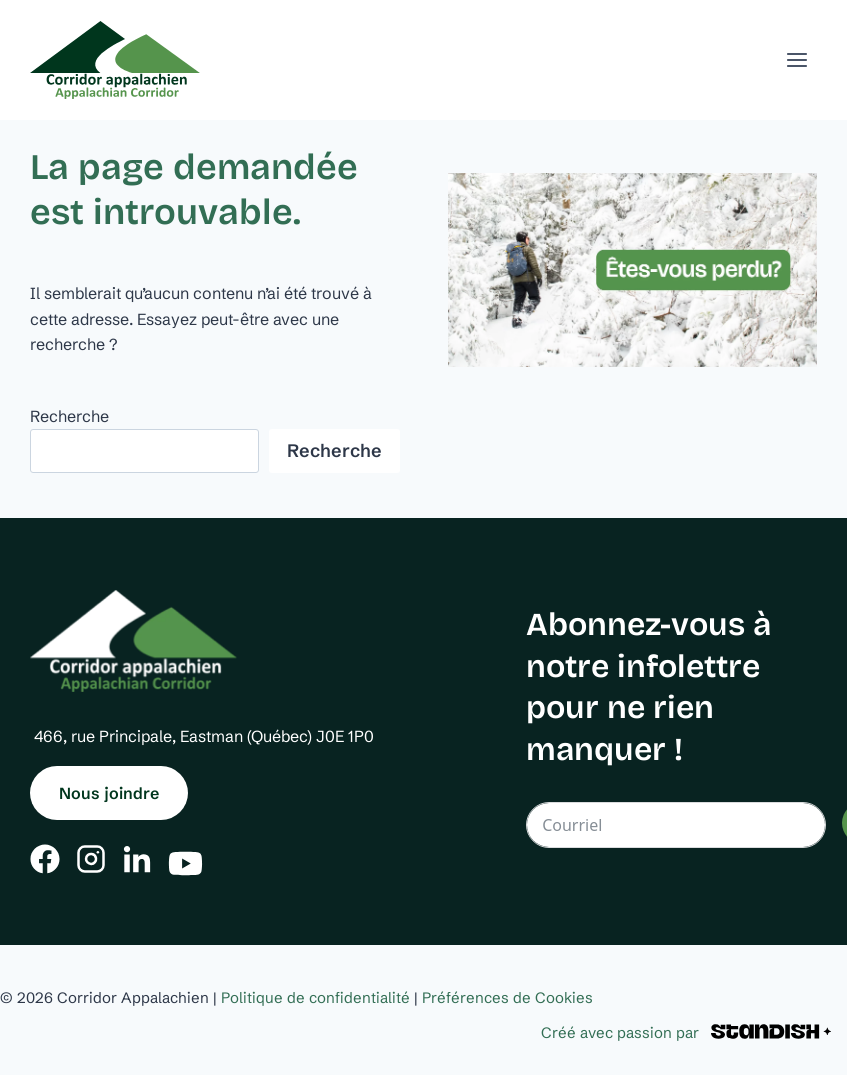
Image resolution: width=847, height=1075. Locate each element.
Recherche (69, 416)
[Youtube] (185, 858)
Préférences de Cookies (507, 997)
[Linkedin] (137, 859)
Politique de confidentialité (315, 997)
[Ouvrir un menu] (796, 59)
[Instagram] (91, 859)
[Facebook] (45, 859)
